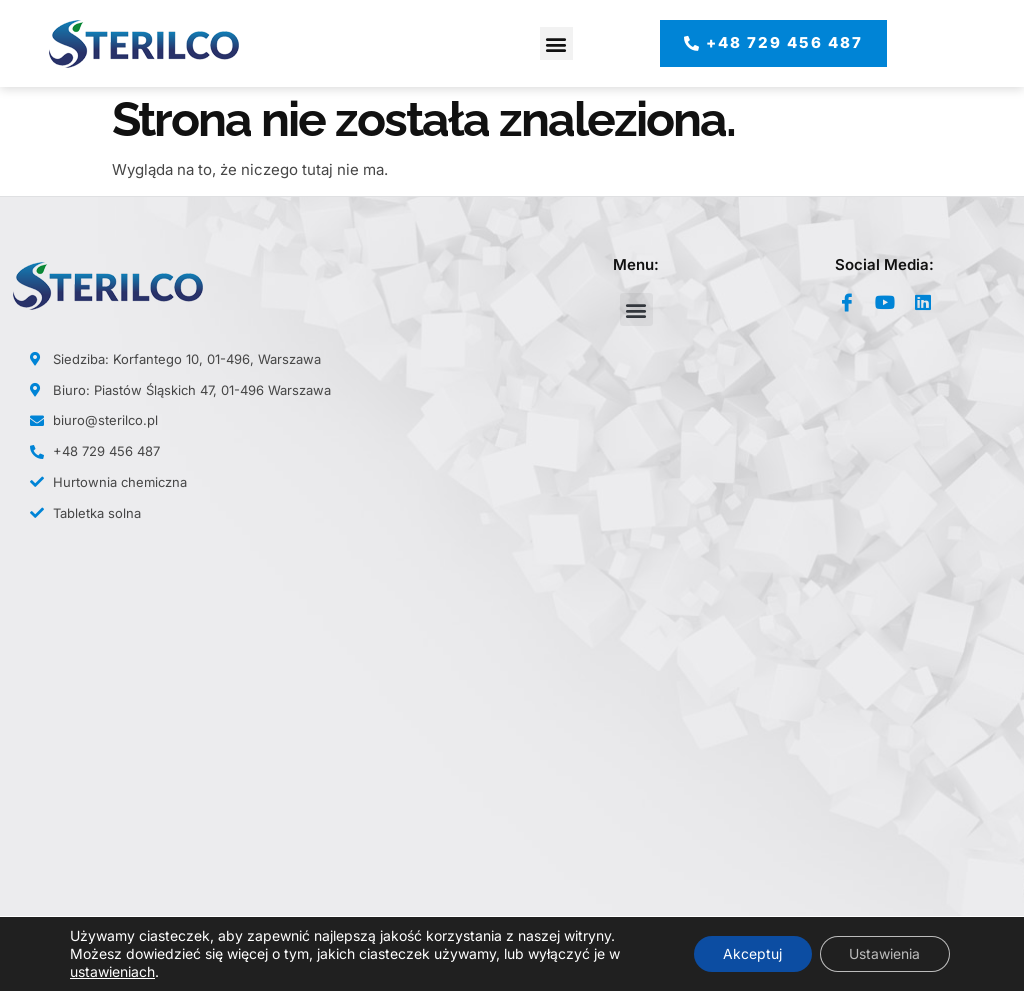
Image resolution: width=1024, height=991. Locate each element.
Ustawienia (884, 953)
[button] (556, 43)
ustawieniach (112, 971)
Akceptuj (751, 953)
